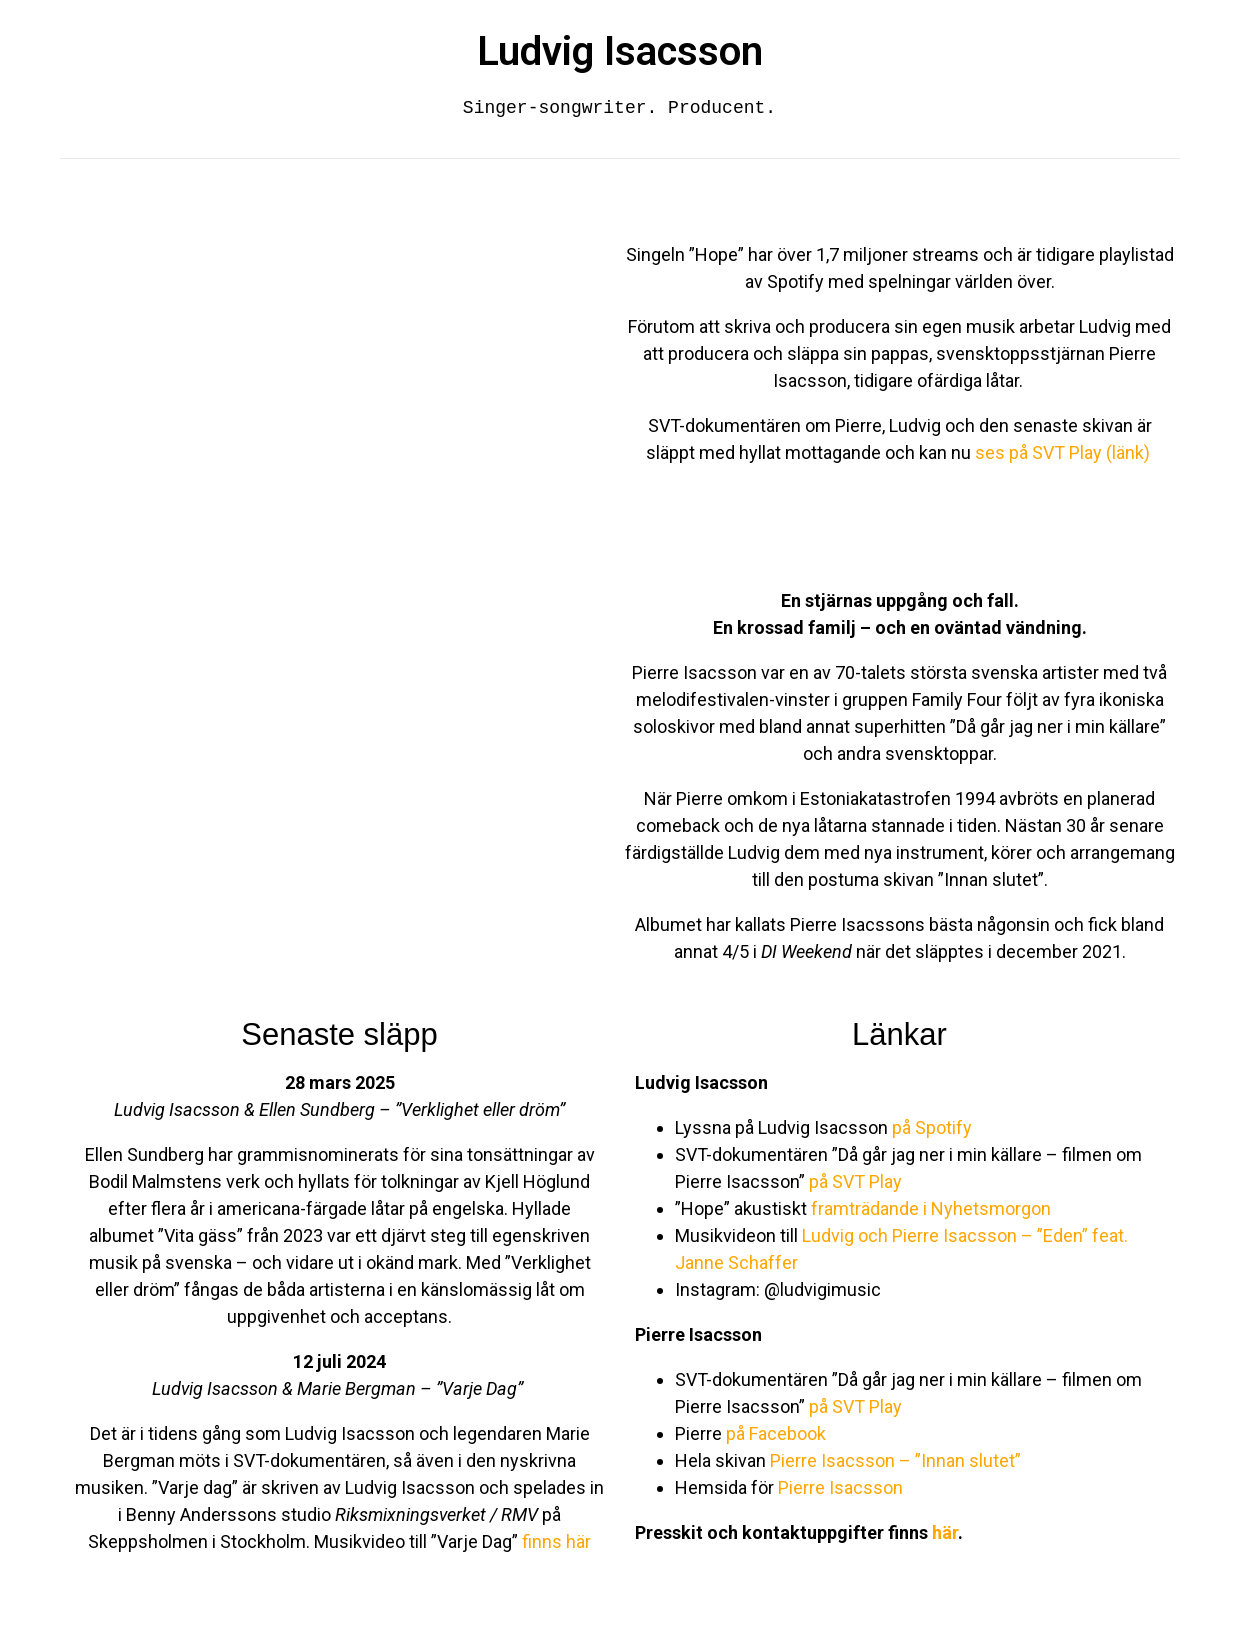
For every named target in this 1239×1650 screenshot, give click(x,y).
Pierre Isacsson (840, 1487)
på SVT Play (855, 1181)
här (945, 1532)
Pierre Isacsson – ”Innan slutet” (895, 1460)
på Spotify (930, 1127)
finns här (556, 1541)
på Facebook (776, 1433)
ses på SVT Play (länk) (1064, 452)
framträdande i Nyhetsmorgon (931, 1208)
